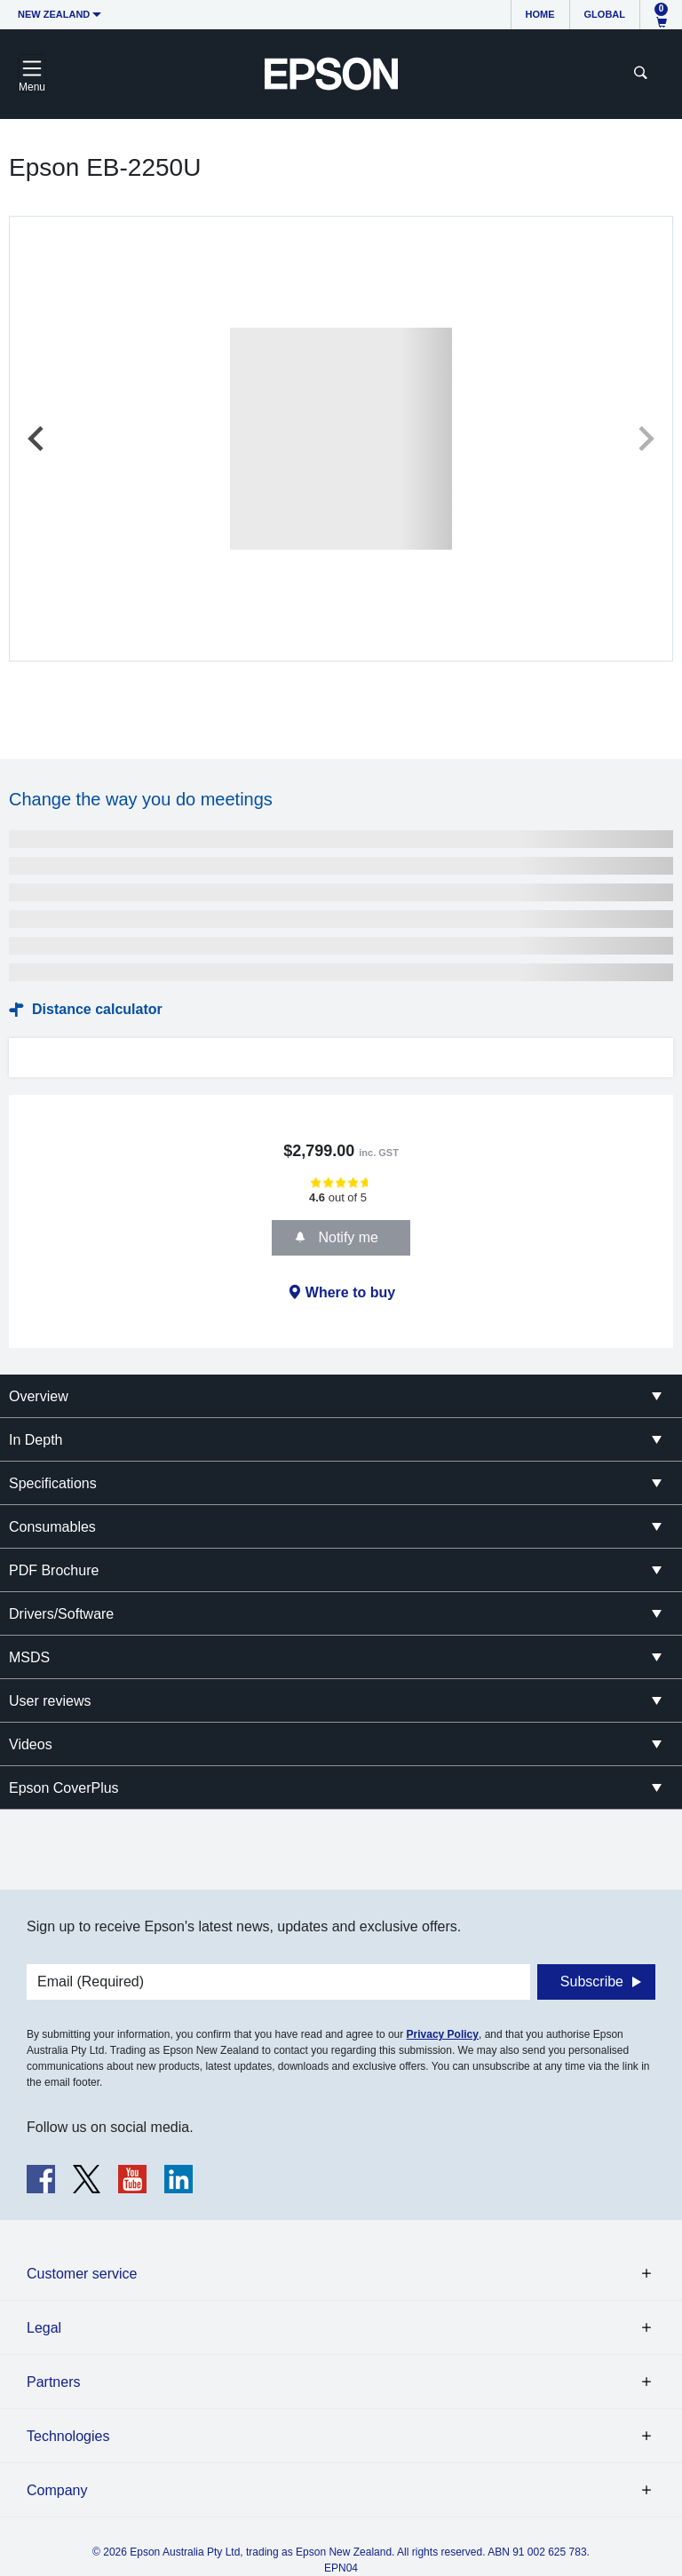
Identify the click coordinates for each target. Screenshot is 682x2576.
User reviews (50, 1700)
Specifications (53, 1483)
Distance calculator (97, 1009)
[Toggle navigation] (32, 73)
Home (540, 14)
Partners (53, 2382)
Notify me (346, 1237)
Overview (38, 1396)
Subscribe (591, 1981)
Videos (30, 1744)
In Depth (35, 1439)
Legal (44, 2327)
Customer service (82, 2273)
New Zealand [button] (54, 14)
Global (604, 14)
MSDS (29, 1657)
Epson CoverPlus (64, 1787)
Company (57, 2490)
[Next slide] (644, 438)
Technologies (68, 2436)
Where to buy (350, 1292)
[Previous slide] (37, 438)
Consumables (52, 1526)
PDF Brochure (54, 1570)
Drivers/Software (61, 1613)
